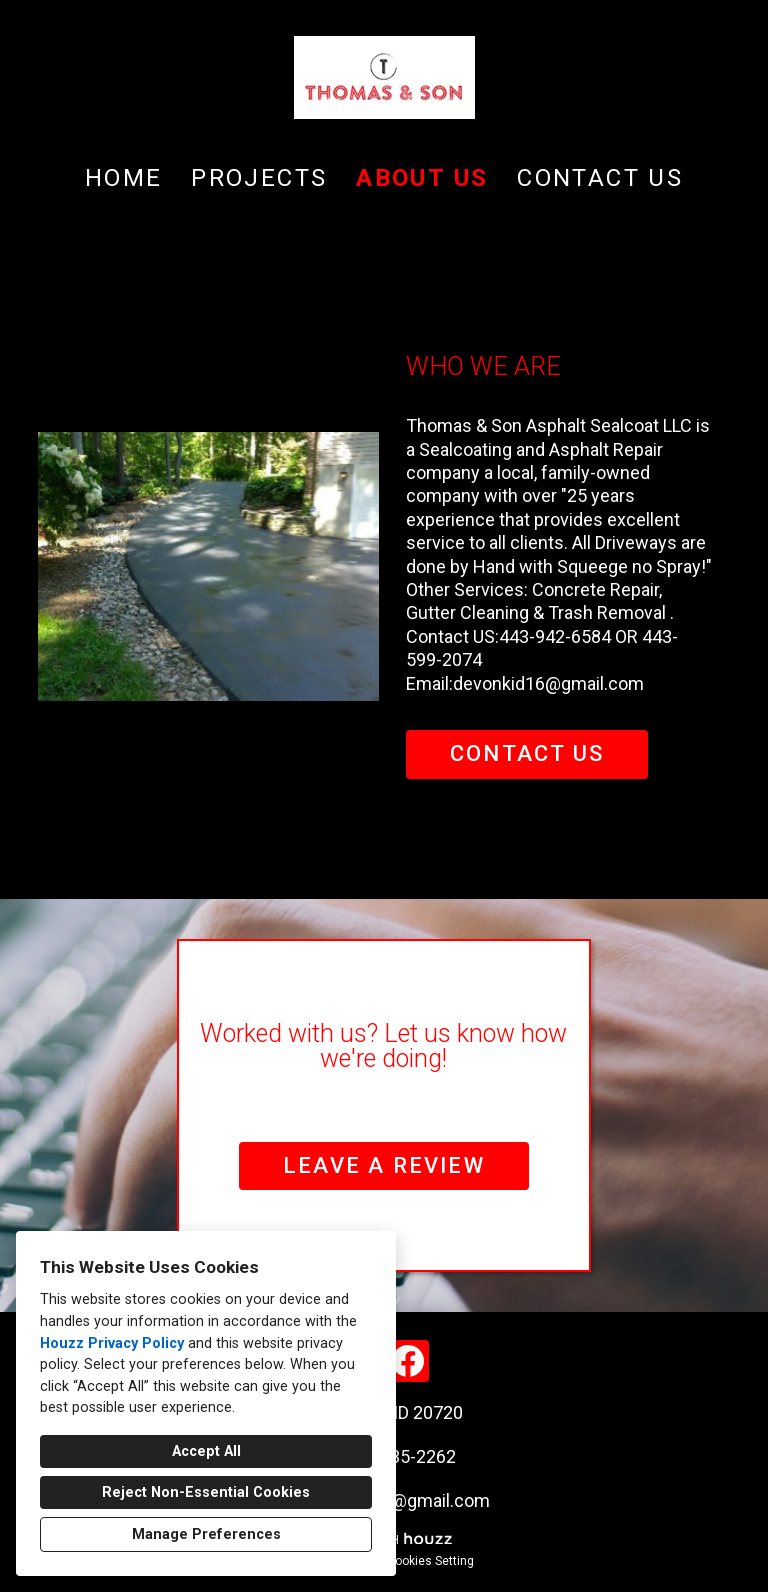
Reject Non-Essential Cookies (206, 1492)
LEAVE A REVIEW (384, 1165)
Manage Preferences (206, 1534)
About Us (422, 178)
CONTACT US (527, 753)
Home (124, 178)
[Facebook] (408, 1361)
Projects (259, 178)
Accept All (206, 1451)
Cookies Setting (430, 1561)
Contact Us (600, 178)
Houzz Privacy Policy (112, 1343)
